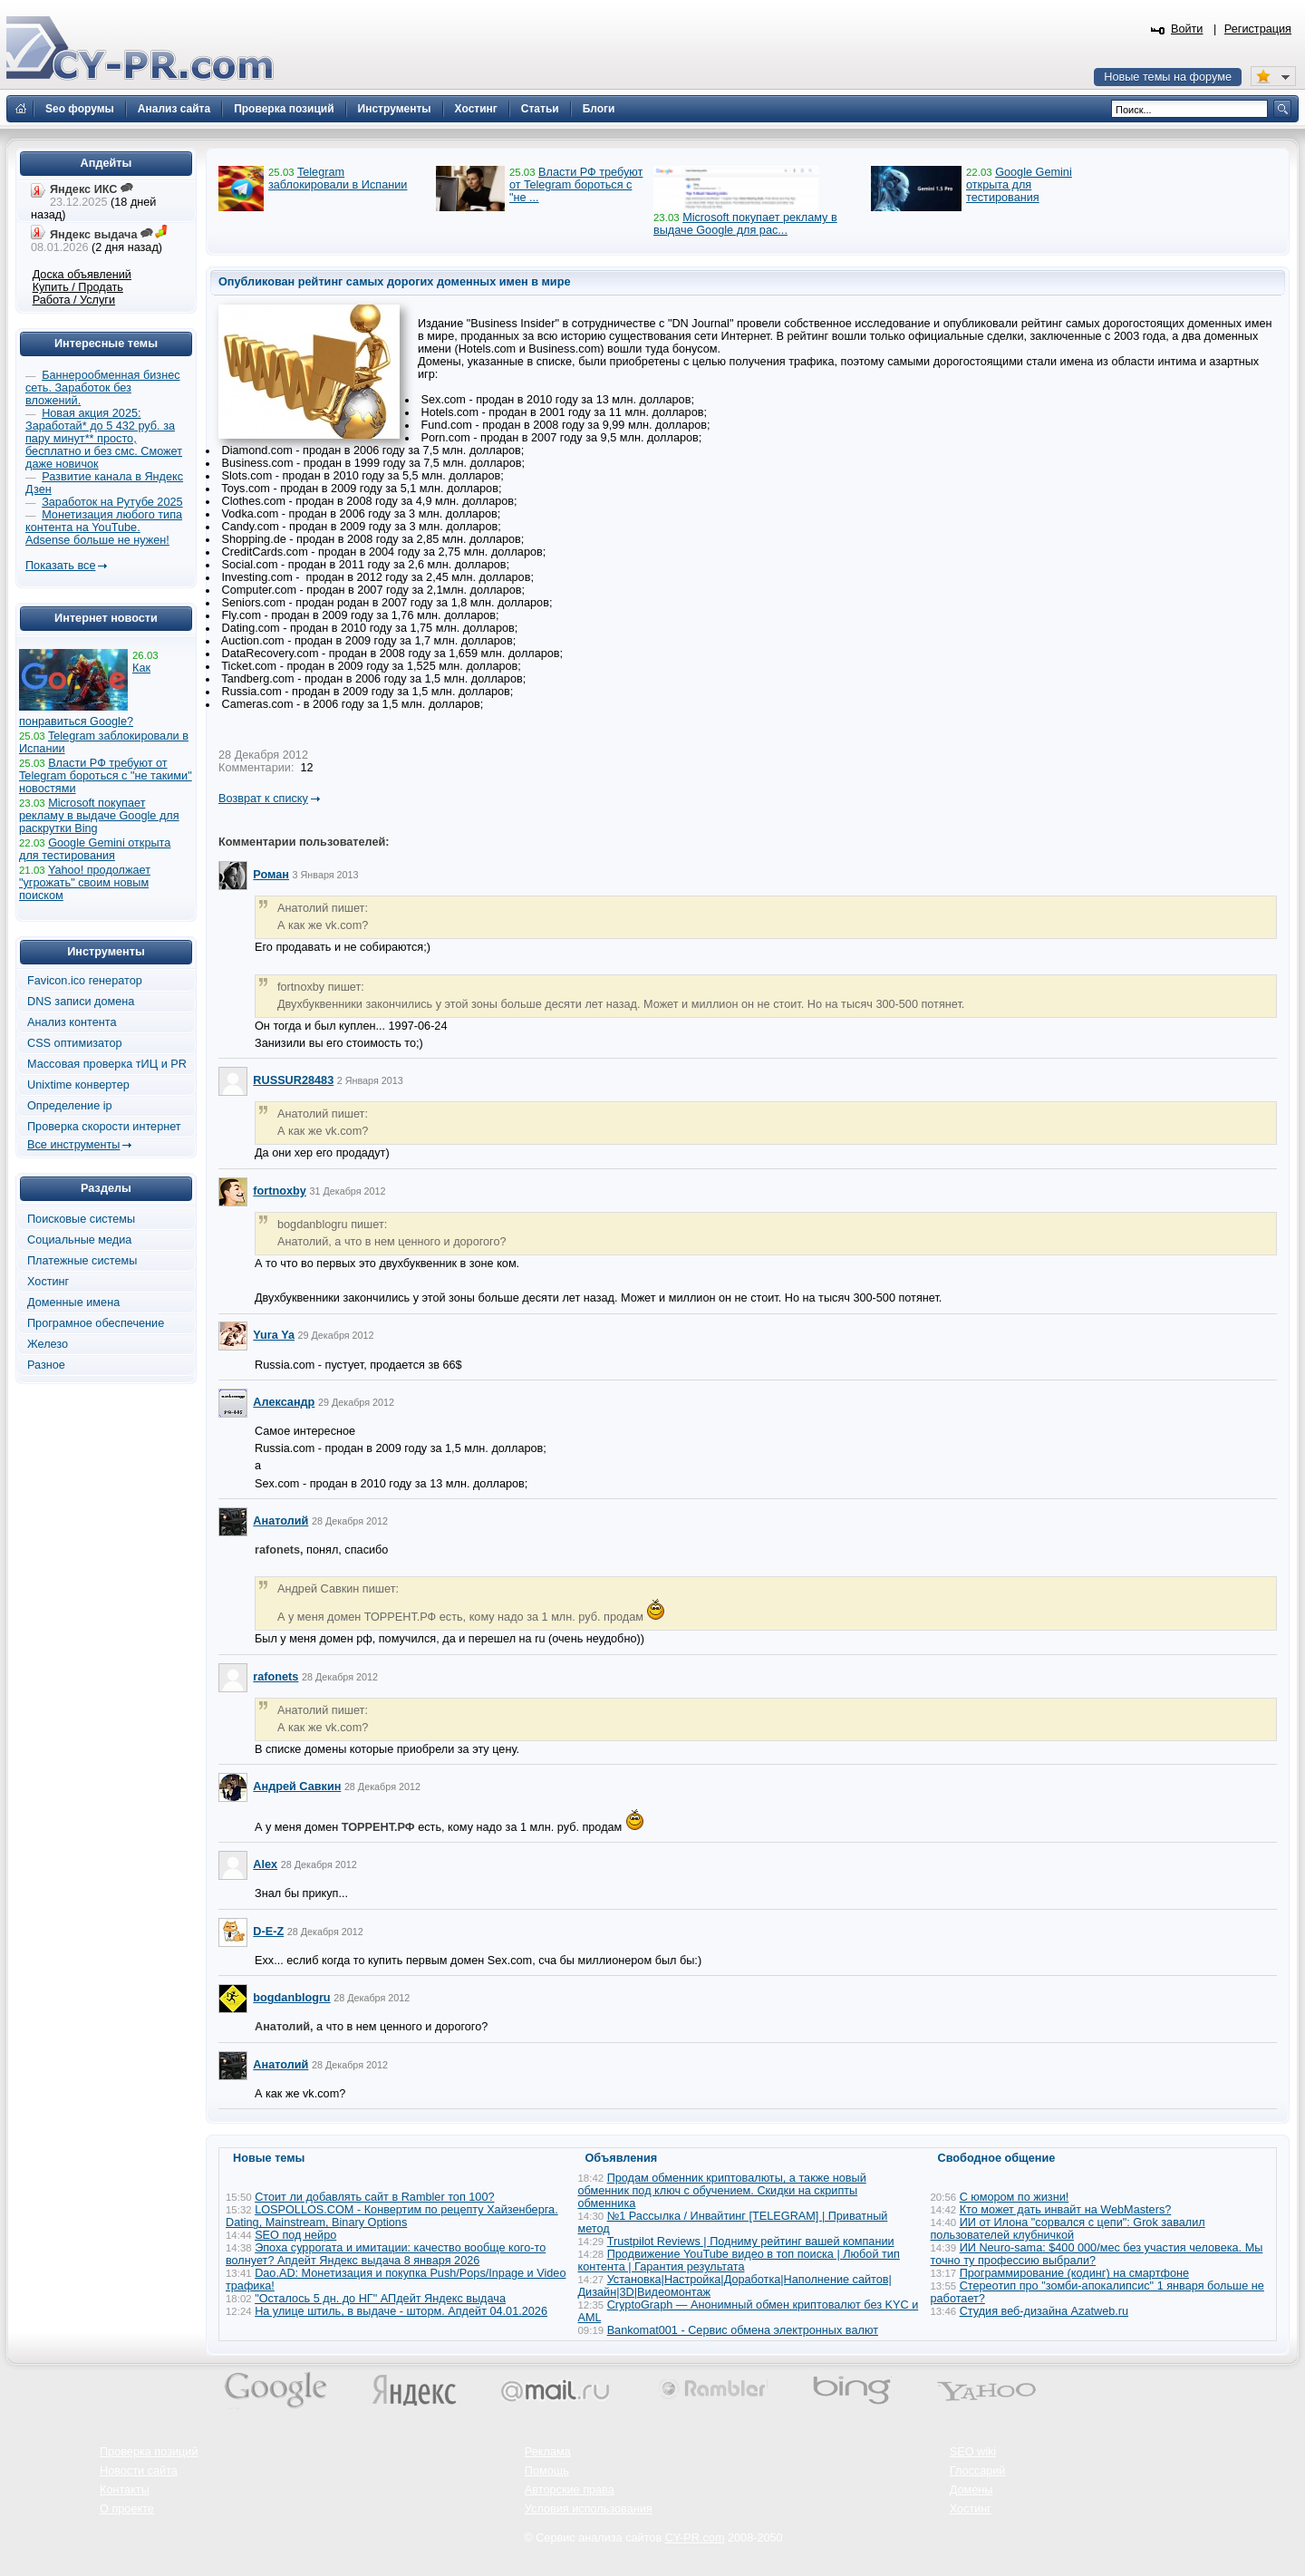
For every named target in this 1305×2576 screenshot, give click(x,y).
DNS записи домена (80, 1001)
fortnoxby (279, 1191)
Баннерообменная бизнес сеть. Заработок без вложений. (102, 388)
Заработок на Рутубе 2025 (112, 502)
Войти (1187, 29)
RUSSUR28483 (293, 1080)
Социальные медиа (79, 1240)
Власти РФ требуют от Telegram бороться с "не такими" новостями (105, 776)
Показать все (60, 565)
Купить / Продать (78, 287)
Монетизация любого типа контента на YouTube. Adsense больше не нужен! (103, 527)
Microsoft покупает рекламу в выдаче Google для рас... (745, 224)
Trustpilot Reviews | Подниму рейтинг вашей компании (750, 2241)
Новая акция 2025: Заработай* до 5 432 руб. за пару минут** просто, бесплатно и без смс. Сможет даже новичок (103, 438)
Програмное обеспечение (95, 1323)
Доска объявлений (82, 274)
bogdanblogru (291, 1997)
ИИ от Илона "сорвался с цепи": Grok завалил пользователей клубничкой (1068, 2229)
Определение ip (69, 1105)
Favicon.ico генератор (84, 980)
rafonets (275, 1677)
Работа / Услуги (74, 300)
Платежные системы (82, 1260)
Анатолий (280, 1521)
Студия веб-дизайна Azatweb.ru (1044, 2311)
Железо (47, 1344)
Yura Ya (274, 1335)
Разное (46, 1365)
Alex (265, 1864)
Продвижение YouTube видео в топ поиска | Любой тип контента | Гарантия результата (739, 2260)
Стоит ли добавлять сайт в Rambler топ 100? (374, 2197)
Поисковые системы (81, 1219)
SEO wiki (973, 2451)
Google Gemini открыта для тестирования (1019, 185)
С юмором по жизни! (1014, 2197)
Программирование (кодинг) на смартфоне (1074, 2273)
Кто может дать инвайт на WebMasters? (1066, 2209)
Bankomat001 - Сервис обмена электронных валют (742, 2330)
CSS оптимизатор (74, 1043)
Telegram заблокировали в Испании (337, 178)
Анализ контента (72, 1022)
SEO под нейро (295, 2235)
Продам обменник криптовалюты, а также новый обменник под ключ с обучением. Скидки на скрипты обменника (722, 2191)
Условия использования (588, 2509)
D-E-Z (268, 1931)
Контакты (125, 2490)
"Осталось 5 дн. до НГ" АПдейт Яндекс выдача (380, 2298)
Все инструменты (73, 1144)
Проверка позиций (149, 2451)
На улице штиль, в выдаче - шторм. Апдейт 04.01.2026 (401, 2311)
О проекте (127, 2509)
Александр (283, 1402)
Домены (971, 2490)
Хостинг (48, 1281)
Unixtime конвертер (78, 1085)
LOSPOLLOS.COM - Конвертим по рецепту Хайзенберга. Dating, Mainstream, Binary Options (392, 2216)
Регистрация (1257, 29)
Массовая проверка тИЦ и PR (107, 1064)
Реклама (548, 2451)
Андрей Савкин (297, 1786)
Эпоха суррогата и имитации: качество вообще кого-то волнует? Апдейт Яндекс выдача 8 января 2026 (386, 2254)
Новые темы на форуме (1168, 77)
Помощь (547, 2471)
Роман (271, 874)
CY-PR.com (695, 2538)
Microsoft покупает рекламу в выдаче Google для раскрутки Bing (99, 816)
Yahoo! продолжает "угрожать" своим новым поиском (84, 883)
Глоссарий (978, 2471)
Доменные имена (73, 1302)
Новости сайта (139, 2471)
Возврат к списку (263, 798)
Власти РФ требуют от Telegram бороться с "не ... (576, 185)
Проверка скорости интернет (104, 1126)
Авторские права (569, 2490)
